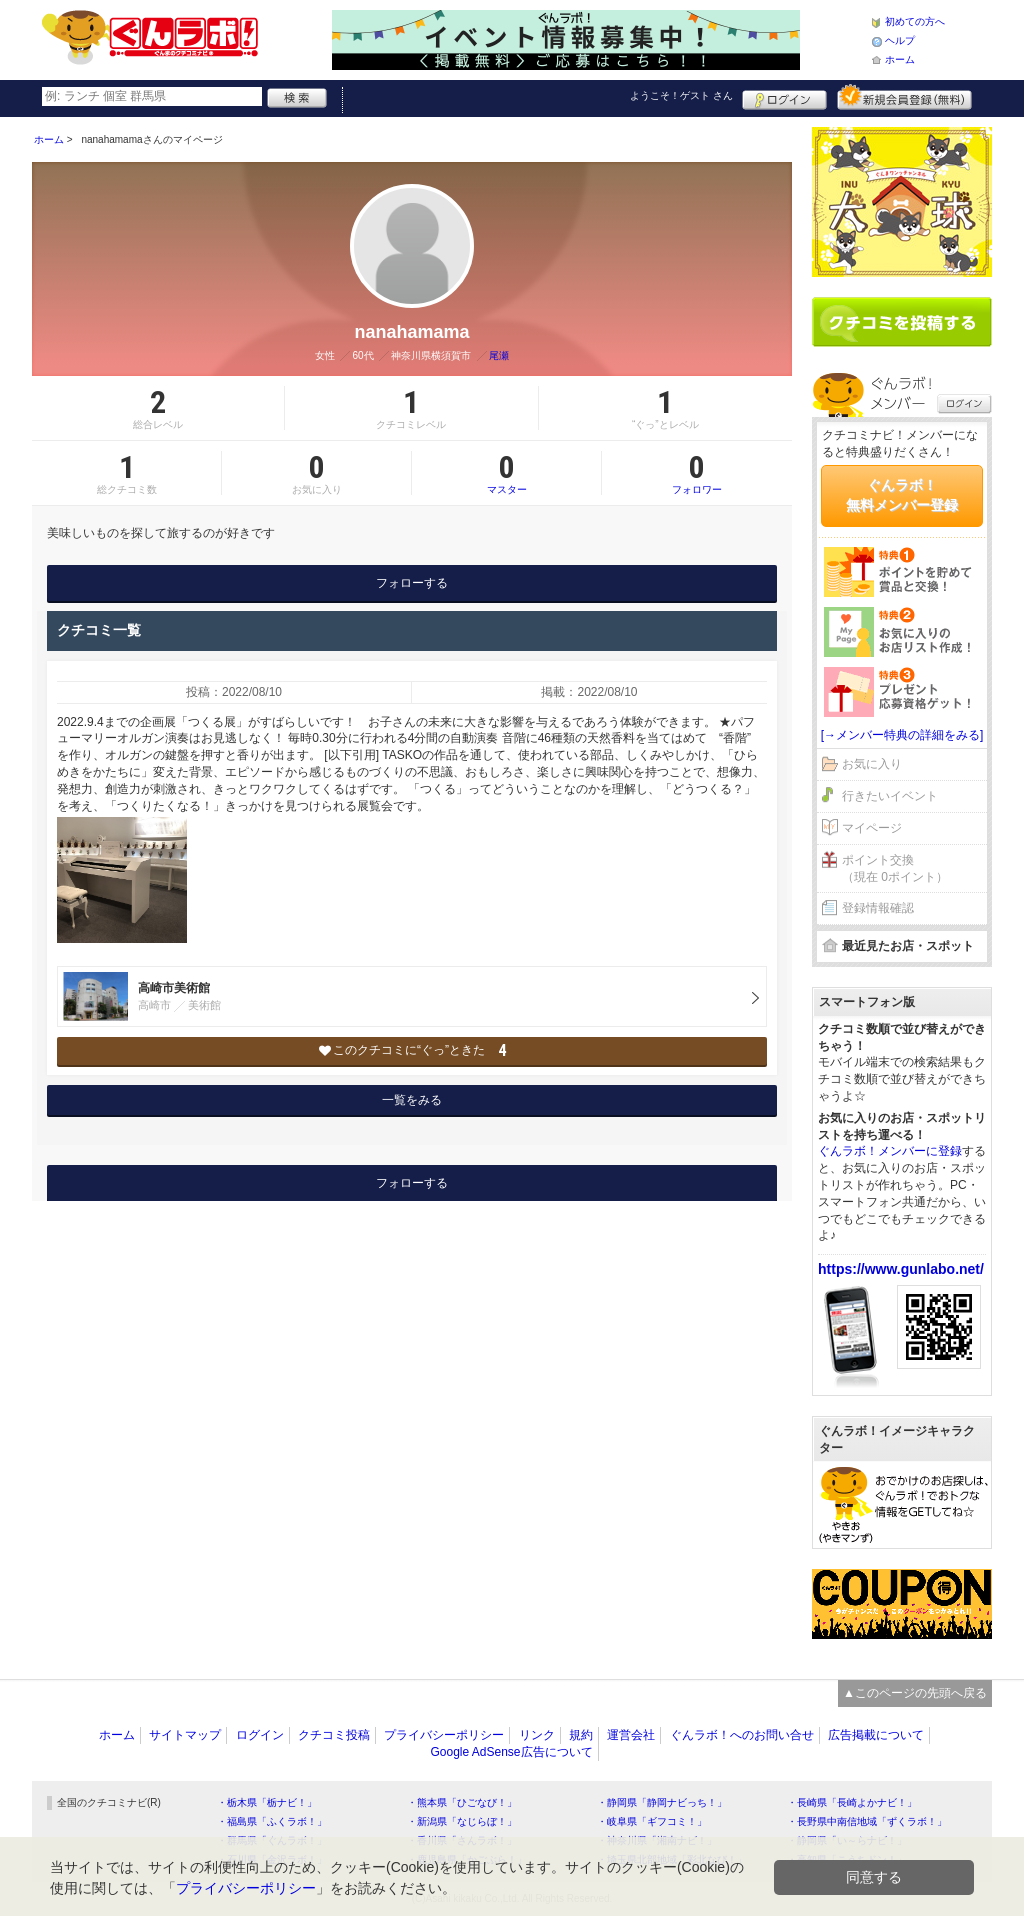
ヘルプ (900, 40)
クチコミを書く (902, 322)
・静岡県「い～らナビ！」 (847, 1840)
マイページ (872, 828)
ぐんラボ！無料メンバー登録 (902, 495)
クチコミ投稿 (334, 1735)
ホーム (900, 59)
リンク (537, 1735)
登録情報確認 (878, 908)
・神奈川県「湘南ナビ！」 (657, 1840)
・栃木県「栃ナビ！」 (267, 1802)
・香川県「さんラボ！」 (462, 1840)
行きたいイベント (890, 796)
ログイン (784, 97)
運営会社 (631, 1735)
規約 (581, 1735)
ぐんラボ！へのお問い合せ (742, 1735)
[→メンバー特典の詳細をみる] (902, 735)
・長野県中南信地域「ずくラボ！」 (867, 1821)
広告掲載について (876, 1735)
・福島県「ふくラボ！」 (272, 1821)
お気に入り (872, 764)
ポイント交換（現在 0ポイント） (895, 868)
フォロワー (697, 473)
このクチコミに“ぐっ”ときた (412, 1050)
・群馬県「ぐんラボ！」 (272, 1840)
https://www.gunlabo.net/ (901, 1269)
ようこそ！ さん (681, 95)
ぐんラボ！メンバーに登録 (890, 1151)
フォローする (412, 583)
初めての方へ (915, 21)
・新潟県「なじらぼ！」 (462, 1821)
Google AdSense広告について (511, 1752)
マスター (506, 473)
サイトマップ (185, 1735)
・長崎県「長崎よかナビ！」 (852, 1802)
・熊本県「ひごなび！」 (462, 1802)
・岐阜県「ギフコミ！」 (652, 1821)
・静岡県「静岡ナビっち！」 (662, 1802)
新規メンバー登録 (904, 97)
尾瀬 (499, 355)
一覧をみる (412, 1100)
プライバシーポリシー (444, 1735)
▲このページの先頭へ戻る (915, 1693)
